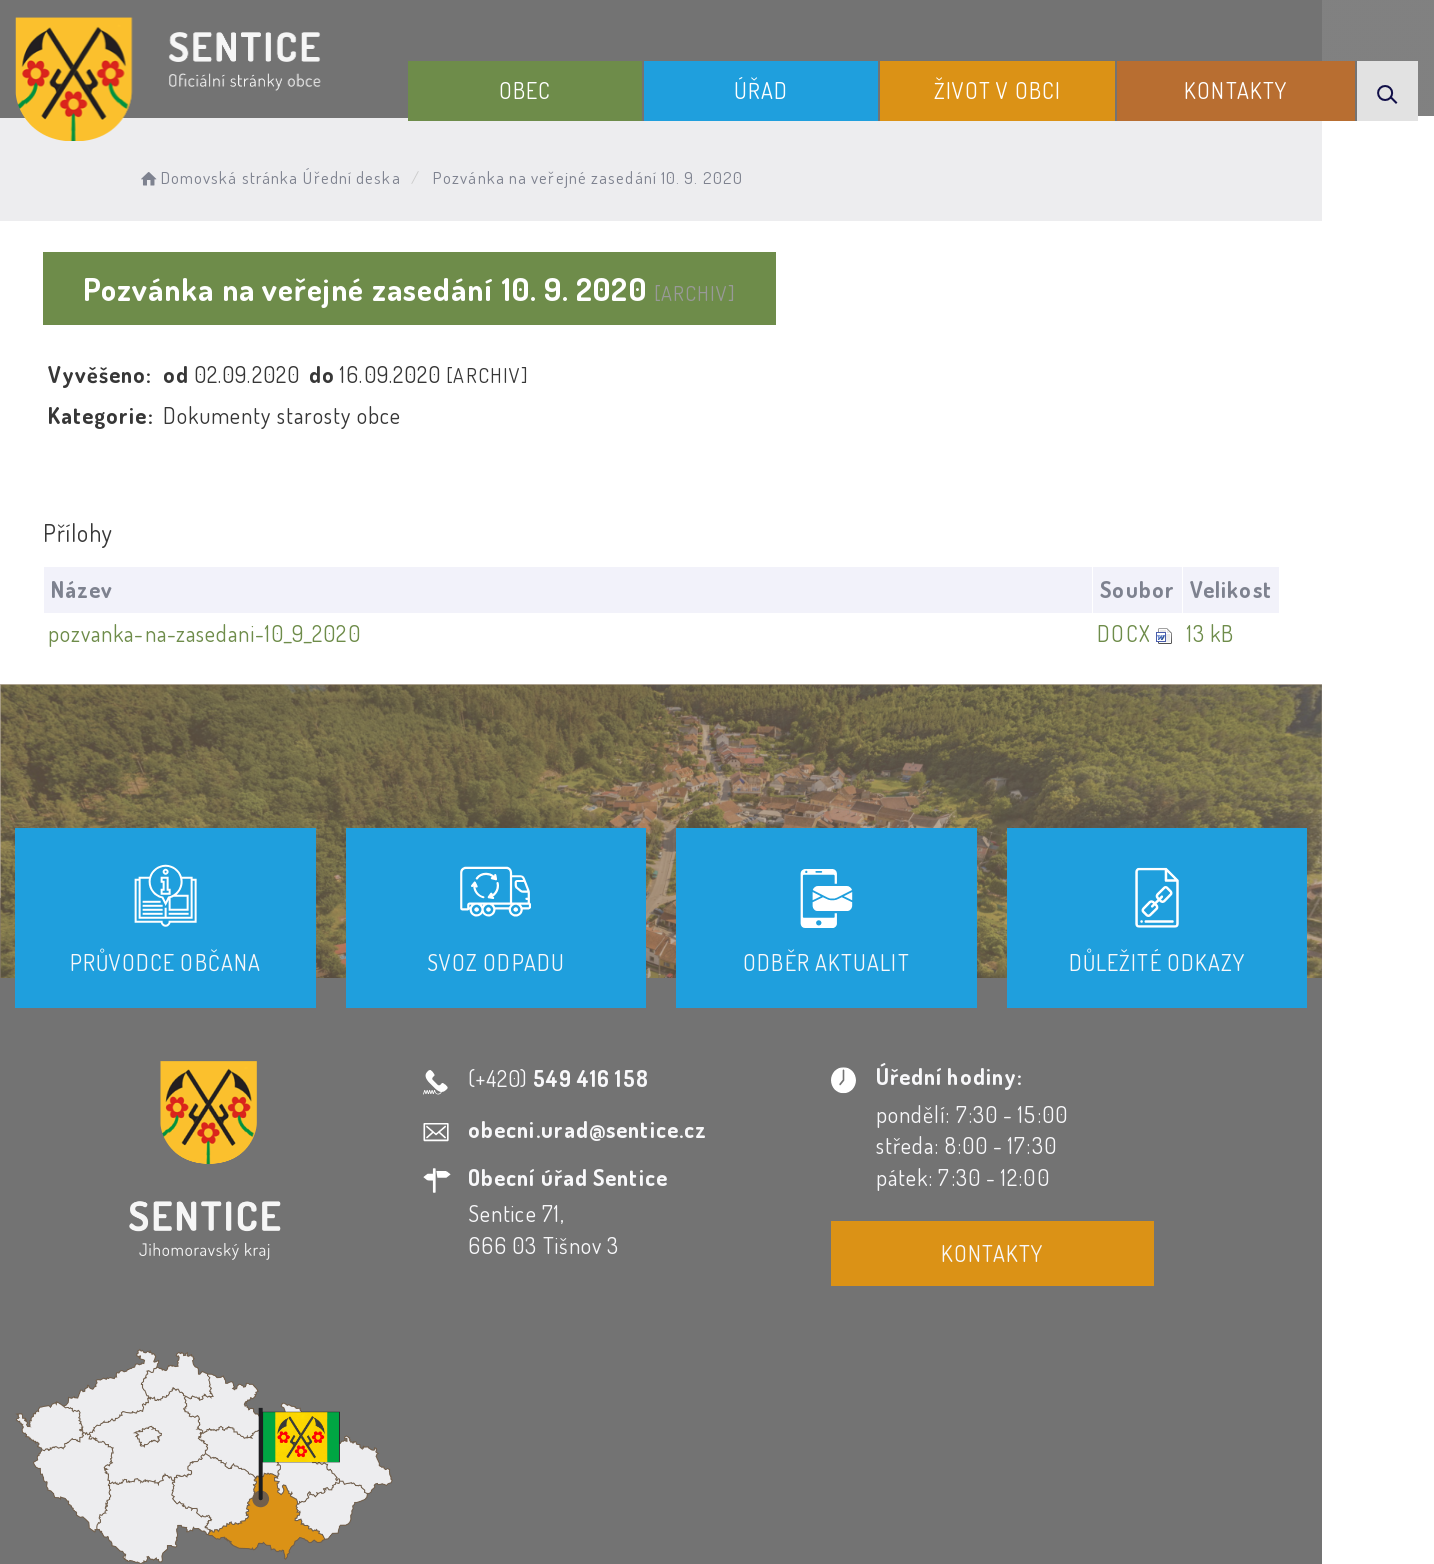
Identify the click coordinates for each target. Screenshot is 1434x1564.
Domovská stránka (226, 175)
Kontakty (1241, 88)
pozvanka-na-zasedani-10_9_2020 (206, 633)
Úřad (784, 88)
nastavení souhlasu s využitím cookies (1141, 1513)
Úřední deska (361, 175)
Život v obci (1011, 88)
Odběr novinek (720, 1383)
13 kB (1320, 633)
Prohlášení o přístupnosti (500, 1383)
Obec (557, 88)
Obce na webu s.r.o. (1009, 1480)
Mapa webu (877, 1383)
